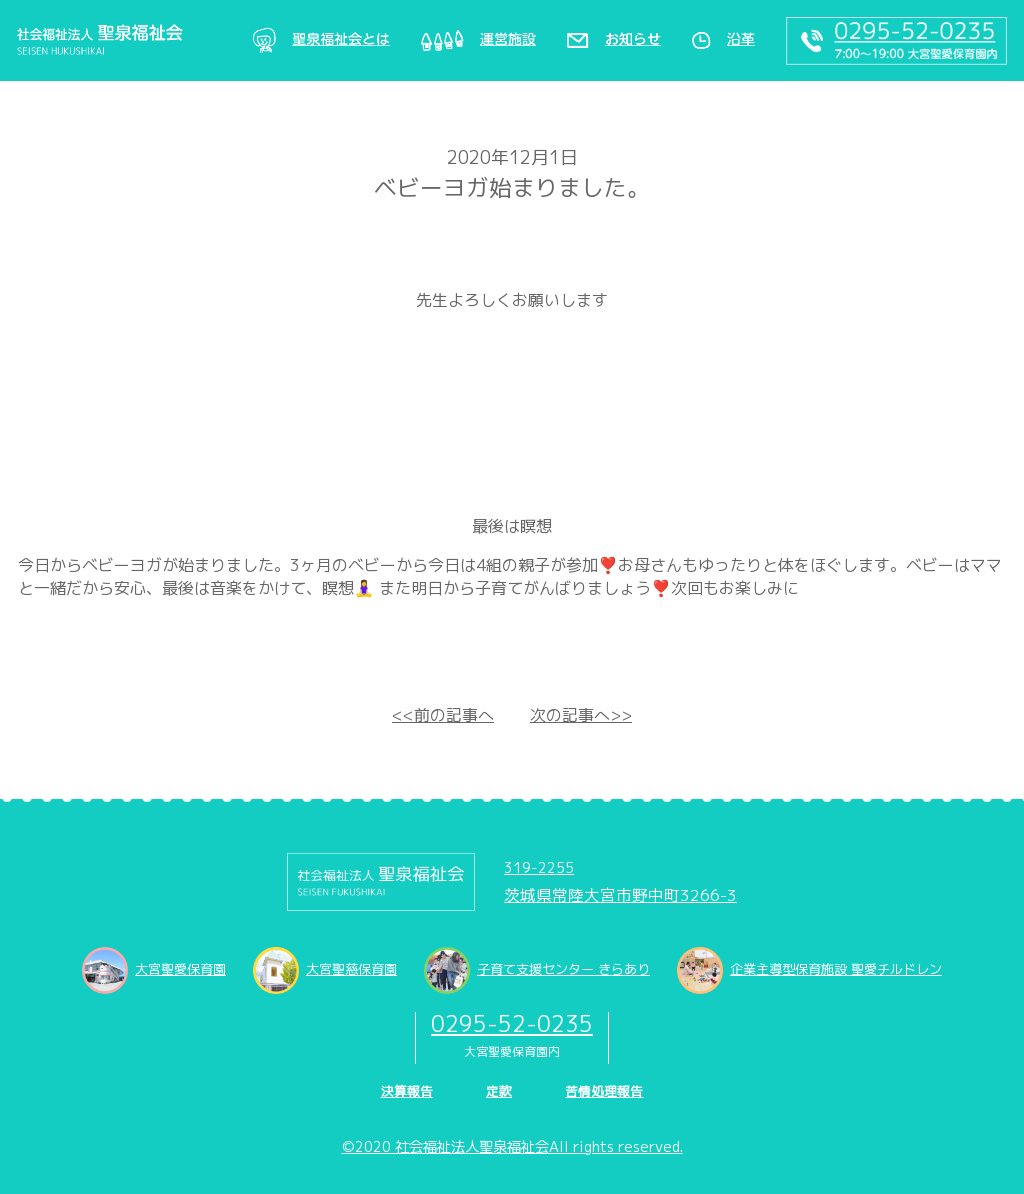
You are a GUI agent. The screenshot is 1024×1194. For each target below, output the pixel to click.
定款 (499, 1091)
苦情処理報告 (604, 1091)
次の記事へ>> (581, 715)
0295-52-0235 (512, 1023)
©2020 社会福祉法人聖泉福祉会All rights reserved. (512, 1147)
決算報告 (407, 1091)
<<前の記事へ (443, 715)
